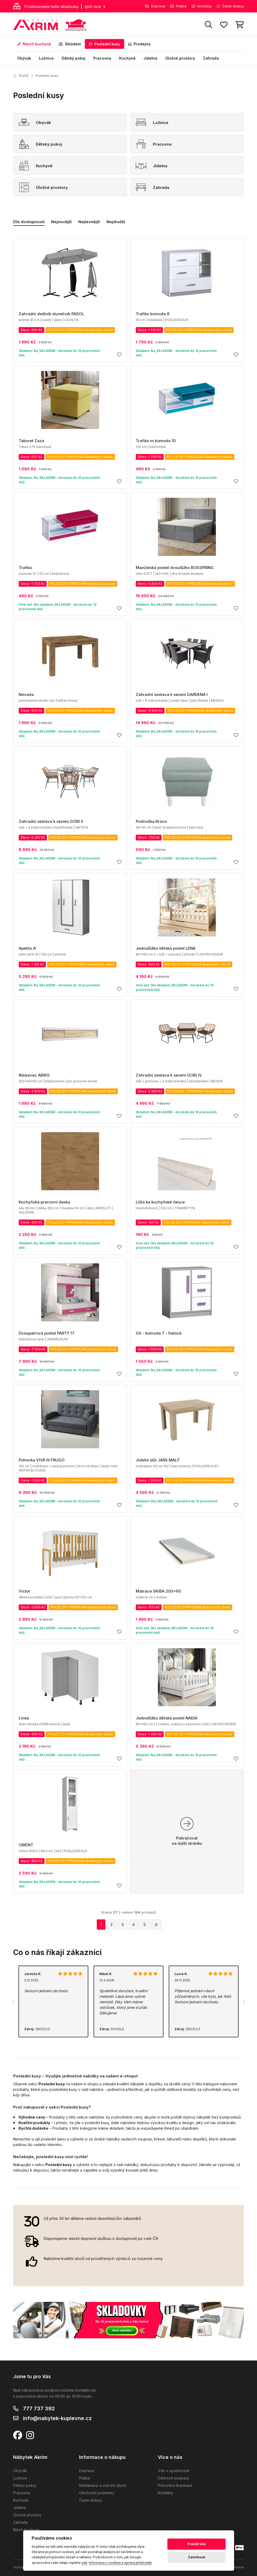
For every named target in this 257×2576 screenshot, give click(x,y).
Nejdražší (115, 221)
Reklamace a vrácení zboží (102, 2485)
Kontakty (201, 6)
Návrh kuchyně (34, 44)
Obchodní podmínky (96, 2493)
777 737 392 (39, 2408)
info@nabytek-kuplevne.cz (57, 2418)
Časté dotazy (230, 6)
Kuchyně (127, 58)
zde (84, 2562)
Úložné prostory (180, 58)
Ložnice (46, 58)
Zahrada (211, 58)
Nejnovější (61, 221)
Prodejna (139, 44)
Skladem (70, 44)
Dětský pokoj (73, 58)
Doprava (155, 6)
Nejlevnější (89, 221)
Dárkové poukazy (173, 2478)
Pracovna (102, 58)
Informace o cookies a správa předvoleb (120, 2562)
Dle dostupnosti (29, 221)
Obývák (24, 58)
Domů (20, 75)
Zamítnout (196, 2557)
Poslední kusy (104, 44)
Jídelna (150, 58)
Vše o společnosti (173, 2470)
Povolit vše (196, 2544)
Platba (178, 6)
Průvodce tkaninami (175, 2485)
